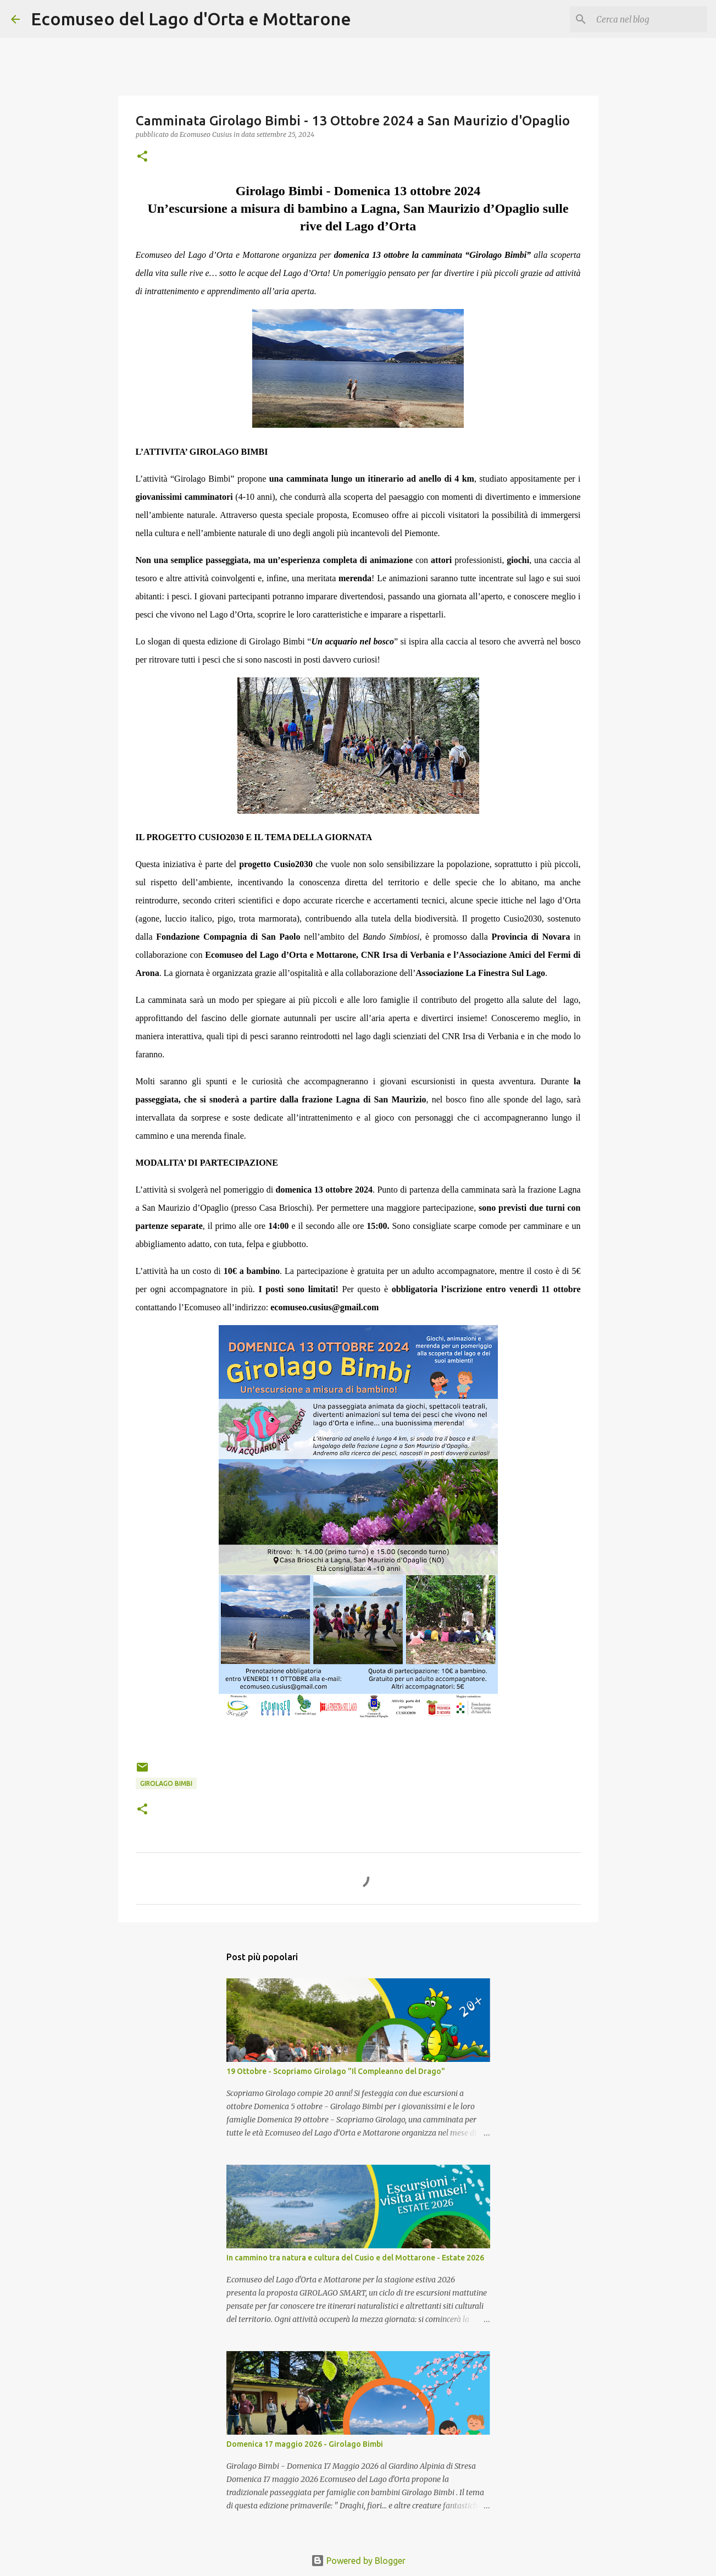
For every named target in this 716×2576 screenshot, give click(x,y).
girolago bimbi (166, 1783)
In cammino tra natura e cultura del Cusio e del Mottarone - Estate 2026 (355, 2257)
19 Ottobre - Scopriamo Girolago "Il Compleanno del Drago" (335, 2071)
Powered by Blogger (358, 2561)
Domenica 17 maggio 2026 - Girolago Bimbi (304, 2444)
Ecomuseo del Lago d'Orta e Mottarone (191, 19)
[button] (142, 157)
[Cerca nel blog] (649, 19)
